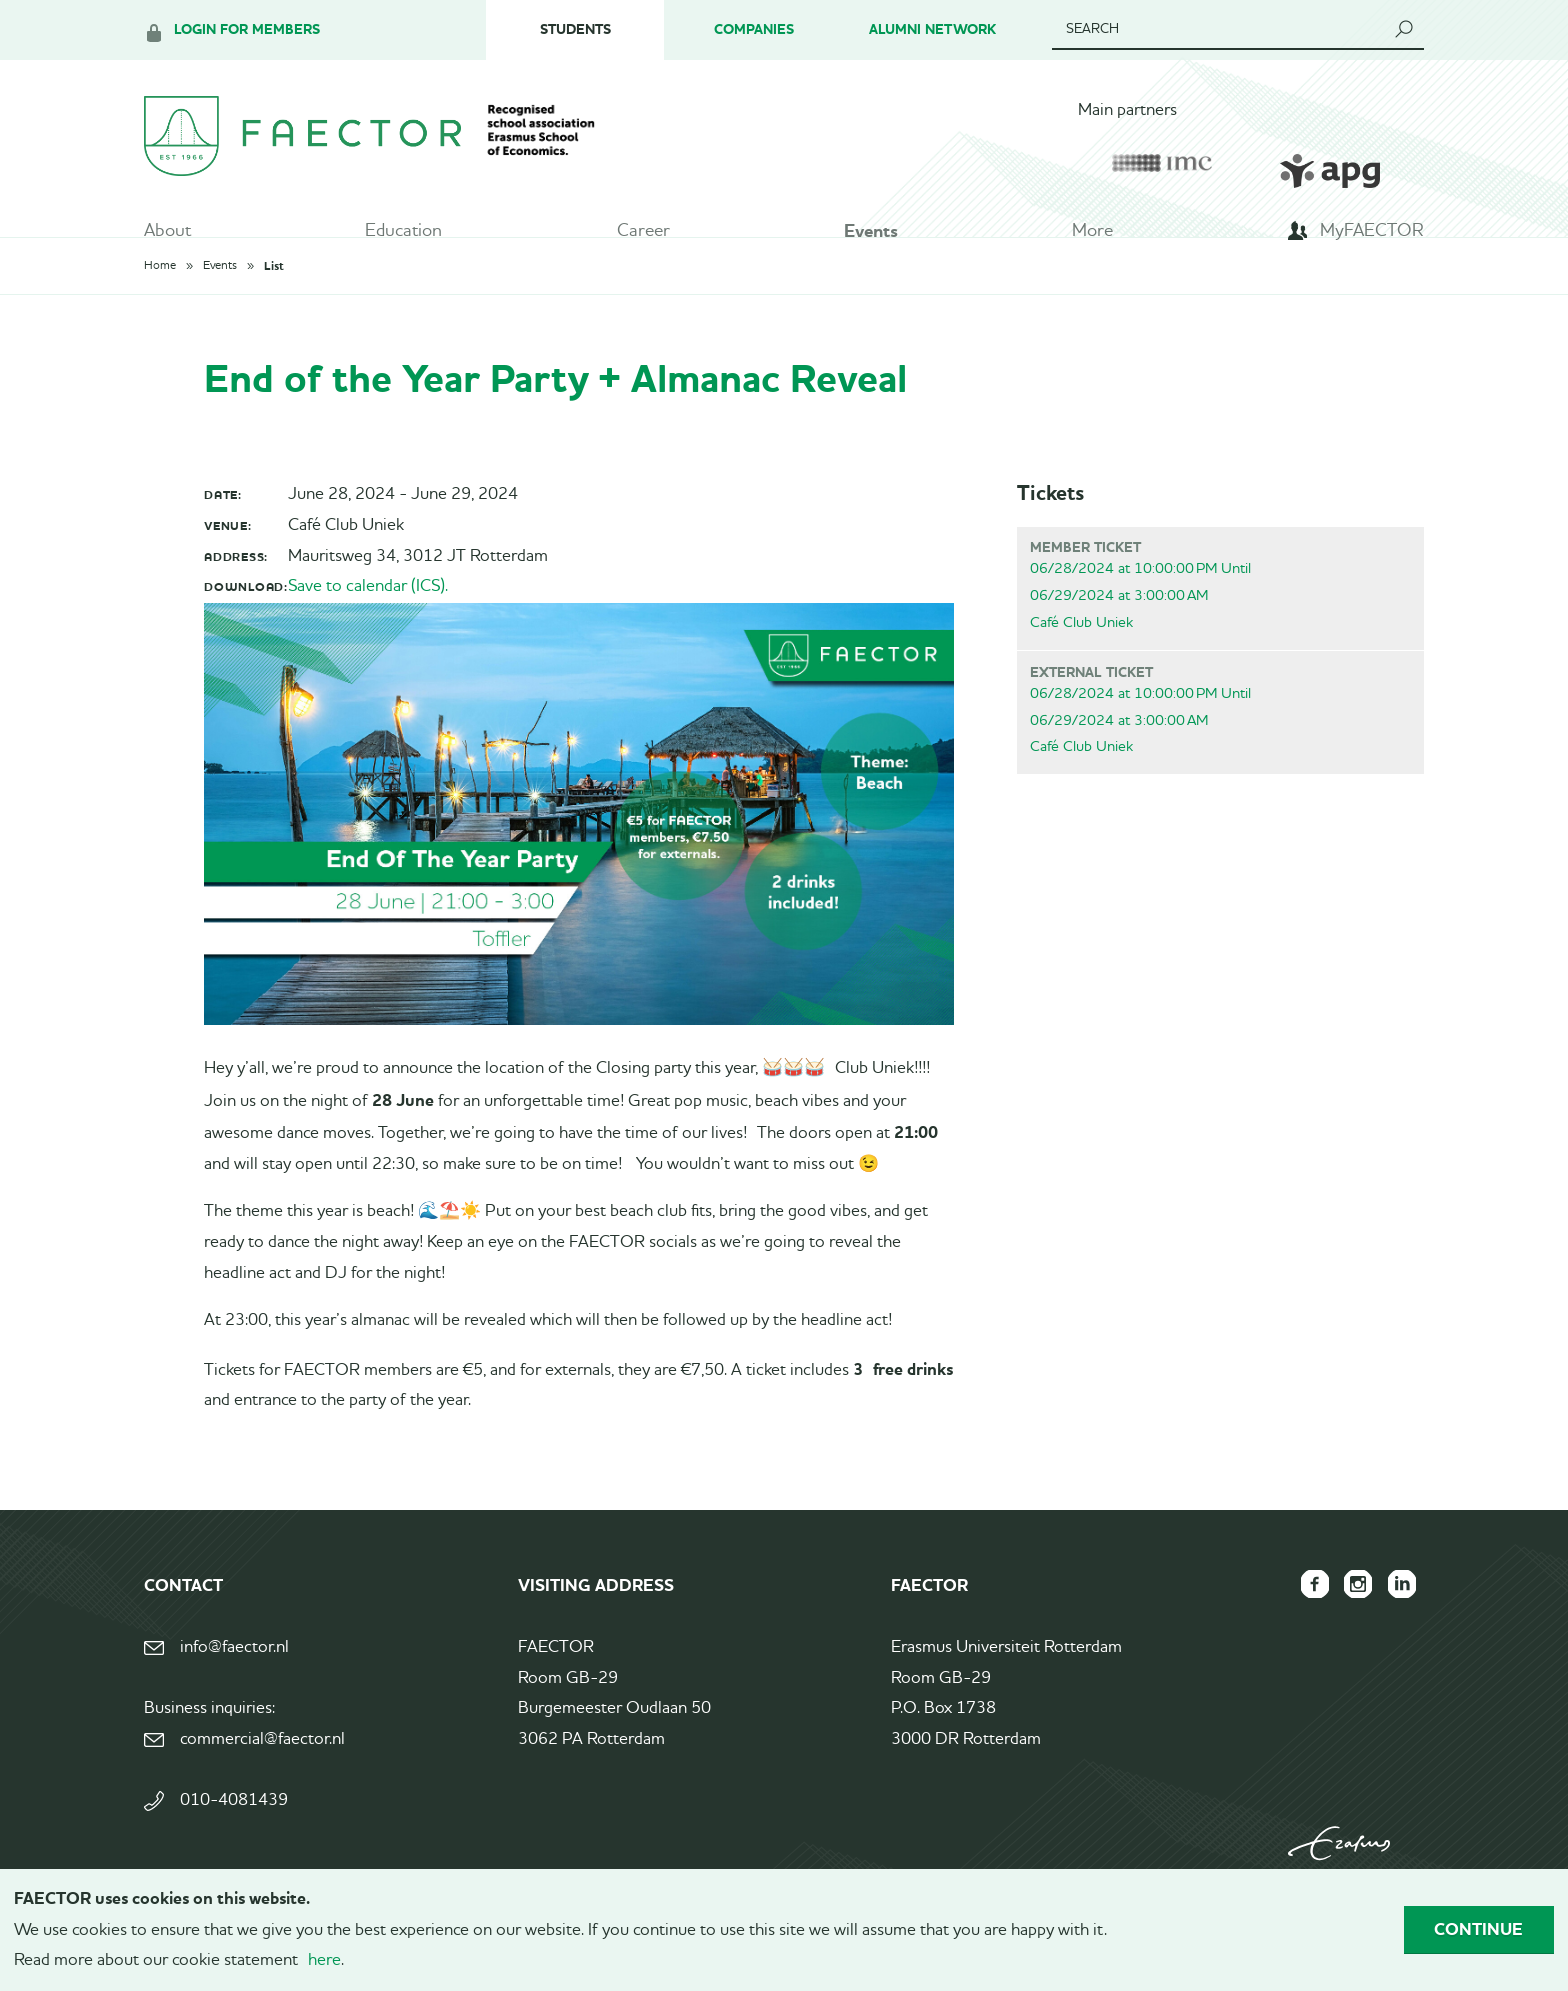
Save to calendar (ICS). (368, 618)
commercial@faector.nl (262, 1771)
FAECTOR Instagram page (1352, 1616)
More (1092, 235)
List (274, 298)
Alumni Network (932, 29)
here (324, 1960)
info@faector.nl (234, 1679)
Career (643, 235)
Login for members (247, 29)
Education (403, 235)
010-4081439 (234, 1832)
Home (160, 298)
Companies (754, 29)
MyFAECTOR (1372, 235)
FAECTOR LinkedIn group (1400, 1616)
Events (871, 235)
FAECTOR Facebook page (1304, 1616)
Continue (1478, 1929)
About (167, 235)
